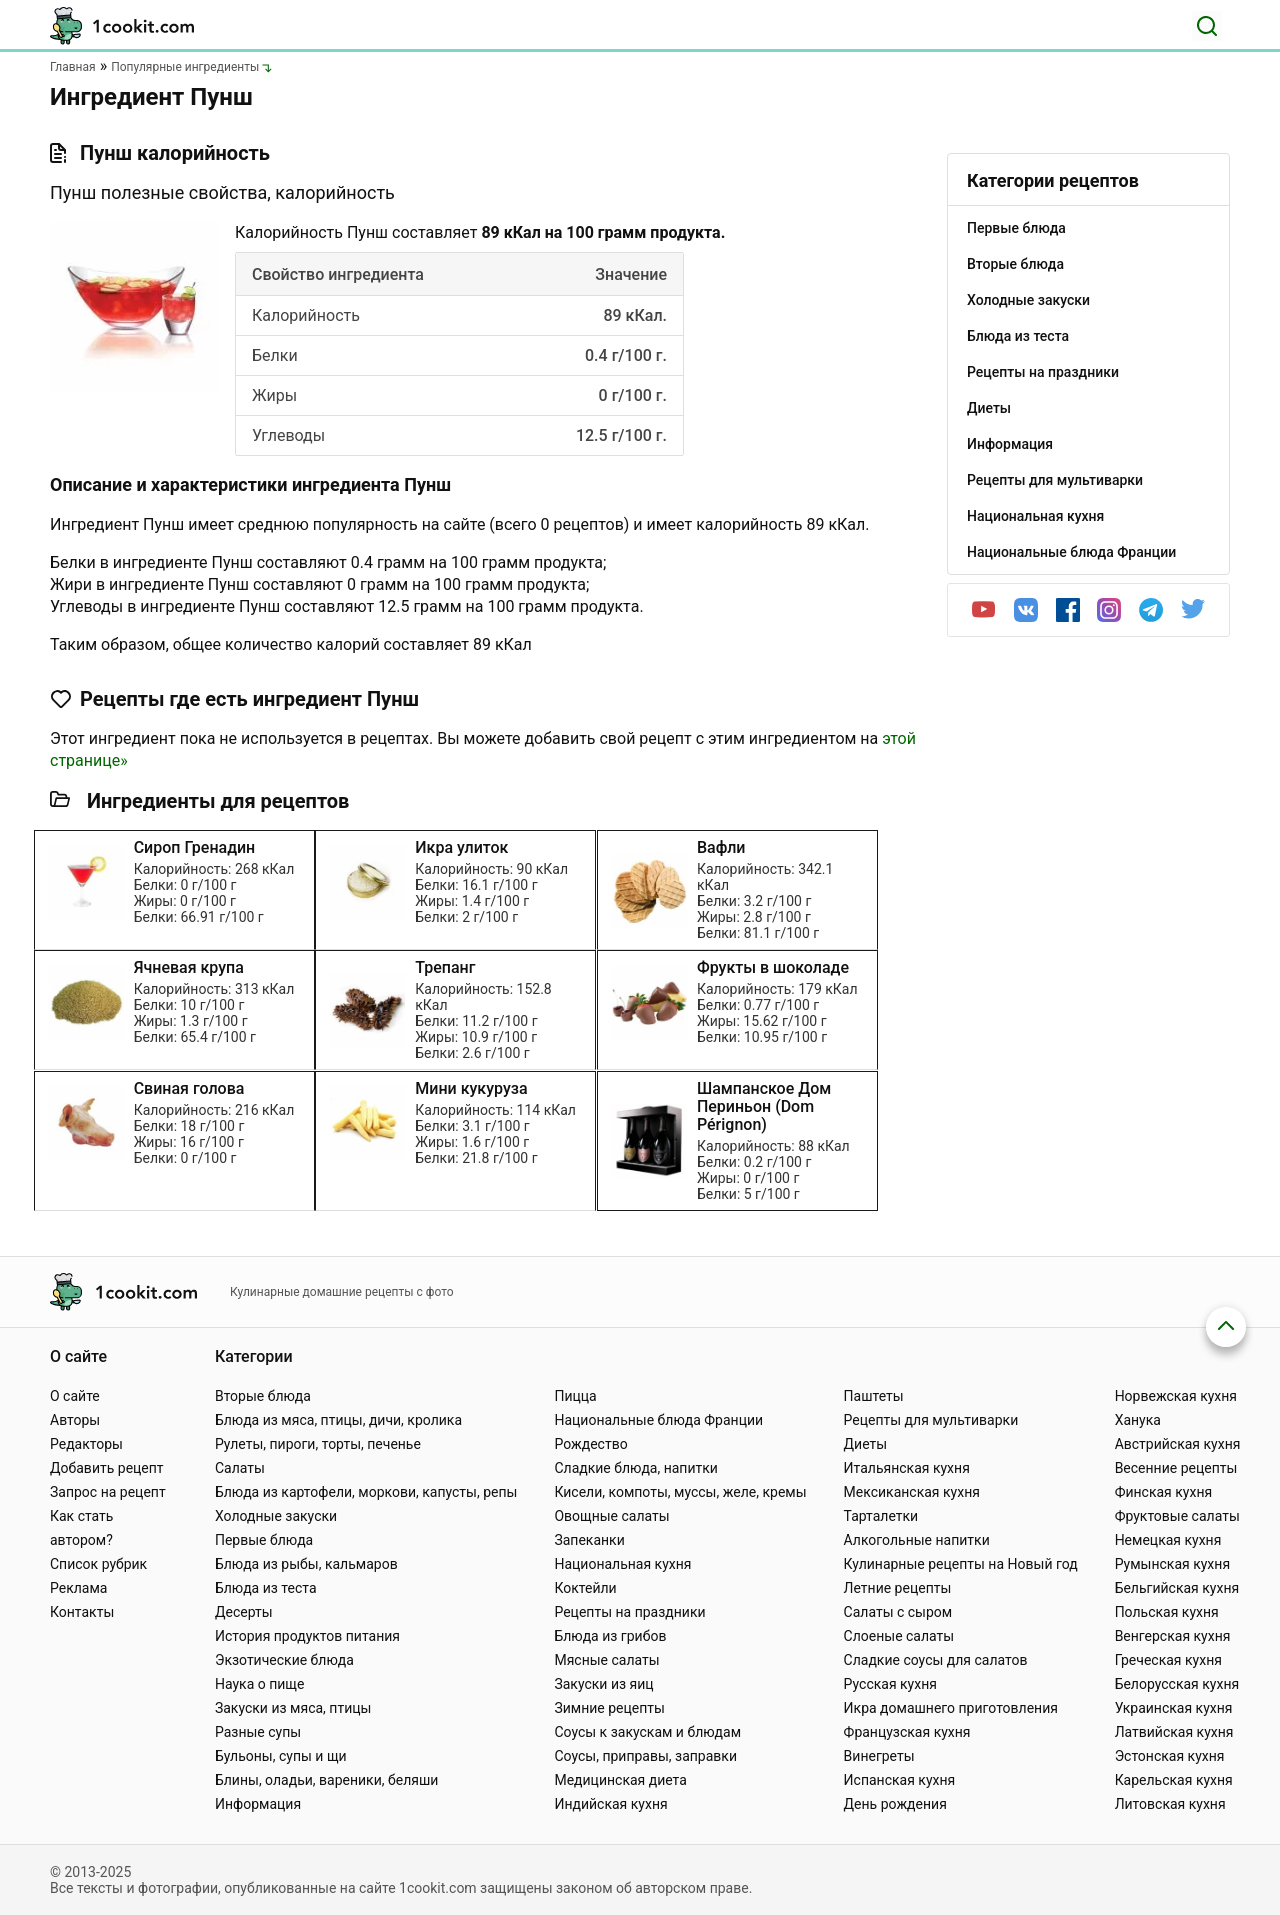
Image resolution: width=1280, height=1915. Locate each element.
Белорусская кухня (1177, 1684)
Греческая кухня (1168, 1660)
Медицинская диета (620, 1780)
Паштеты (874, 1396)
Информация (258, 1804)
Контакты (82, 1612)
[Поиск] (1207, 26)
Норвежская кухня (1176, 1396)
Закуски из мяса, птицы (293, 1708)
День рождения (895, 1804)
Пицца (575, 1396)
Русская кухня (890, 1684)
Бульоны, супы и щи (281, 1756)
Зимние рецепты (609, 1708)
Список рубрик (98, 1564)
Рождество (590, 1444)
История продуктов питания (307, 1636)
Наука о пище (260, 1684)
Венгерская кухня (1173, 1636)
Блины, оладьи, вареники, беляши (326, 1780)
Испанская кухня (900, 1780)
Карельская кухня (1174, 1780)
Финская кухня (1164, 1492)
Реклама (78, 1588)
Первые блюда (264, 1540)
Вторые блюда (263, 1396)
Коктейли (585, 1588)
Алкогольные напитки (917, 1540)
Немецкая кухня (1168, 1540)
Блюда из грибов (610, 1636)
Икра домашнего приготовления (951, 1708)
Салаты (240, 1468)
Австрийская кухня (1178, 1444)
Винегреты (879, 1756)
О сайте (75, 1396)
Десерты (244, 1612)
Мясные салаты (606, 1660)
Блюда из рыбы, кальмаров (306, 1564)
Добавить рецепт (107, 1468)
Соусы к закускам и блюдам (647, 1732)
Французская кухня (907, 1732)
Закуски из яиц (603, 1684)
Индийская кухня (610, 1804)
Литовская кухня (1170, 1804)
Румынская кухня (1172, 1564)
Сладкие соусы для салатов (936, 1660)
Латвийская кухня (1174, 1732)
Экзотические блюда (284, 1660)
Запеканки (589, 1540)
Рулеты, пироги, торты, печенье (318, 1444)
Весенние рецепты (1176, 1468)
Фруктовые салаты (1177, 1516)
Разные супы (258, 1732)
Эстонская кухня (1170, 1756)
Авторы (75, 1420)
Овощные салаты (611, 1516)
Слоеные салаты (899, 1636)
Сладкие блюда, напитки (636, 1468)
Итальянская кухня (907, 1468)
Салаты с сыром (898, 1612)
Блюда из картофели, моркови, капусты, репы (366, 1492)
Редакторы (86, 1444)
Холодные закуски (276, 1516)
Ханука (1138, 1420)
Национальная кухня (622, 1564)
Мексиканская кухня (912, 1492)
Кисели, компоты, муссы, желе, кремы (680, 1492)
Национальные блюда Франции (658, 1420)
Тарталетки (881, 1516)
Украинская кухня (1174, 1708)
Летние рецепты (898, 1588)
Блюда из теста (266, 1588)
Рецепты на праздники (629, 1612)
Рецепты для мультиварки (931, 1420)
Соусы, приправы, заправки (645, 1756)
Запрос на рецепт (108, 1492)
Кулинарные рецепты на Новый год (961, 1564)
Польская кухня (1167, 1612)
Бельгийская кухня (1177, 1588)
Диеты (866, 1444)
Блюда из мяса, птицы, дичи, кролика (338, 1420)
